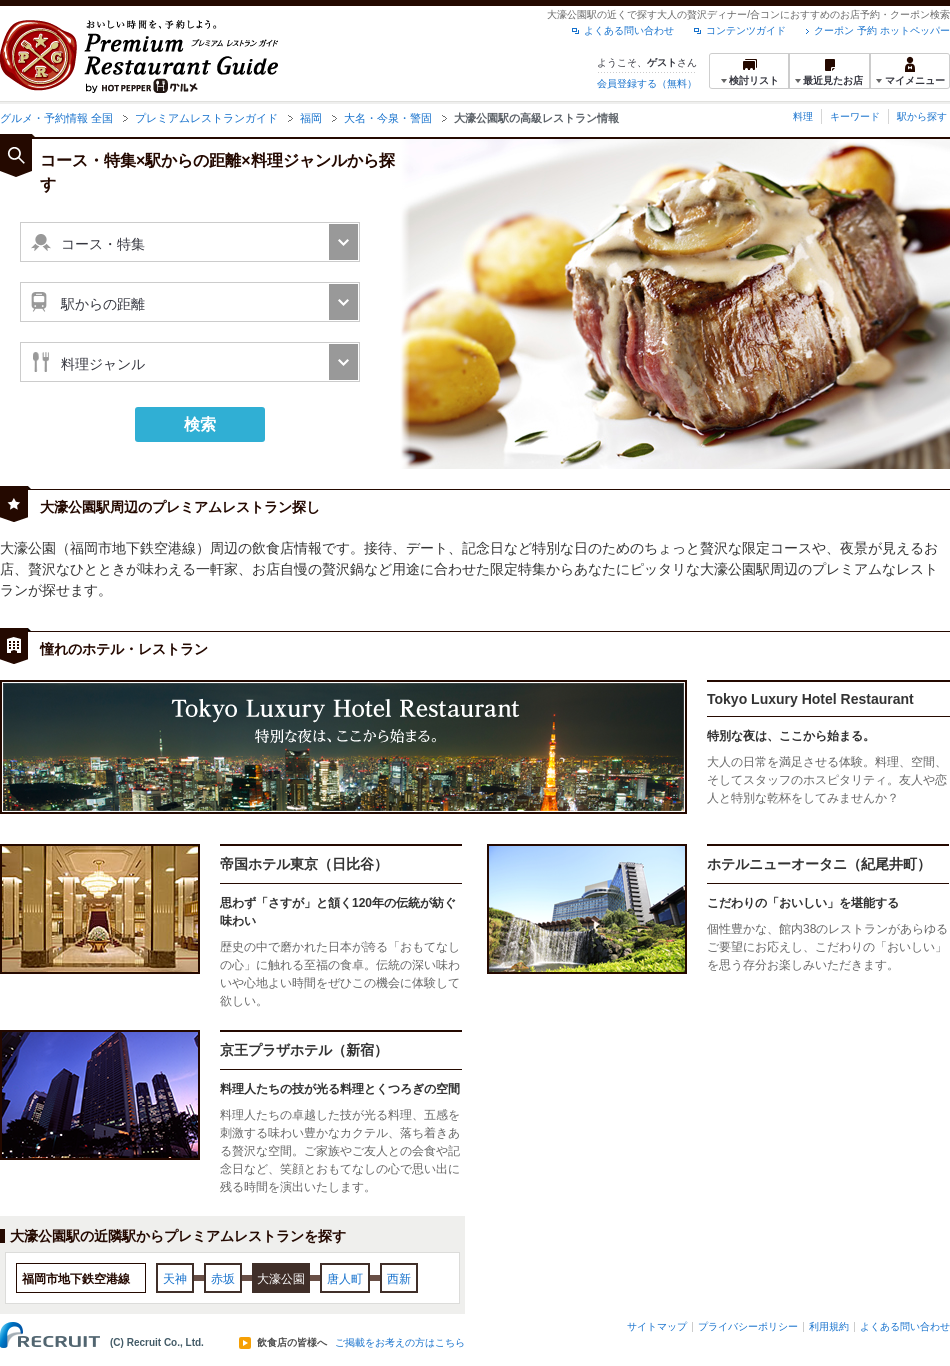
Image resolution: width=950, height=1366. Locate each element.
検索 (200, 424)
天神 (175, 1279)
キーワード (855, 116)
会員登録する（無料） (647, 83)
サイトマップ (657, 1326)
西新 (399, 1279)
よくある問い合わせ (629, 30)
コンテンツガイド (746, 30)
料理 (803, 116)
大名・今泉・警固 (388, 118)
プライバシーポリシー (748, 1326)
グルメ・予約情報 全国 (56, 118)
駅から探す (922, 116)
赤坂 (223, 1279)
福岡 (311, 118)
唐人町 (345, 1279)
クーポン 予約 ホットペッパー (882, 30)
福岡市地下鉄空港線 (76, 1279)
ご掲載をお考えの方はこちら (400, 1343)
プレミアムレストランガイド (206, 118)
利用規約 (829, 1326)
